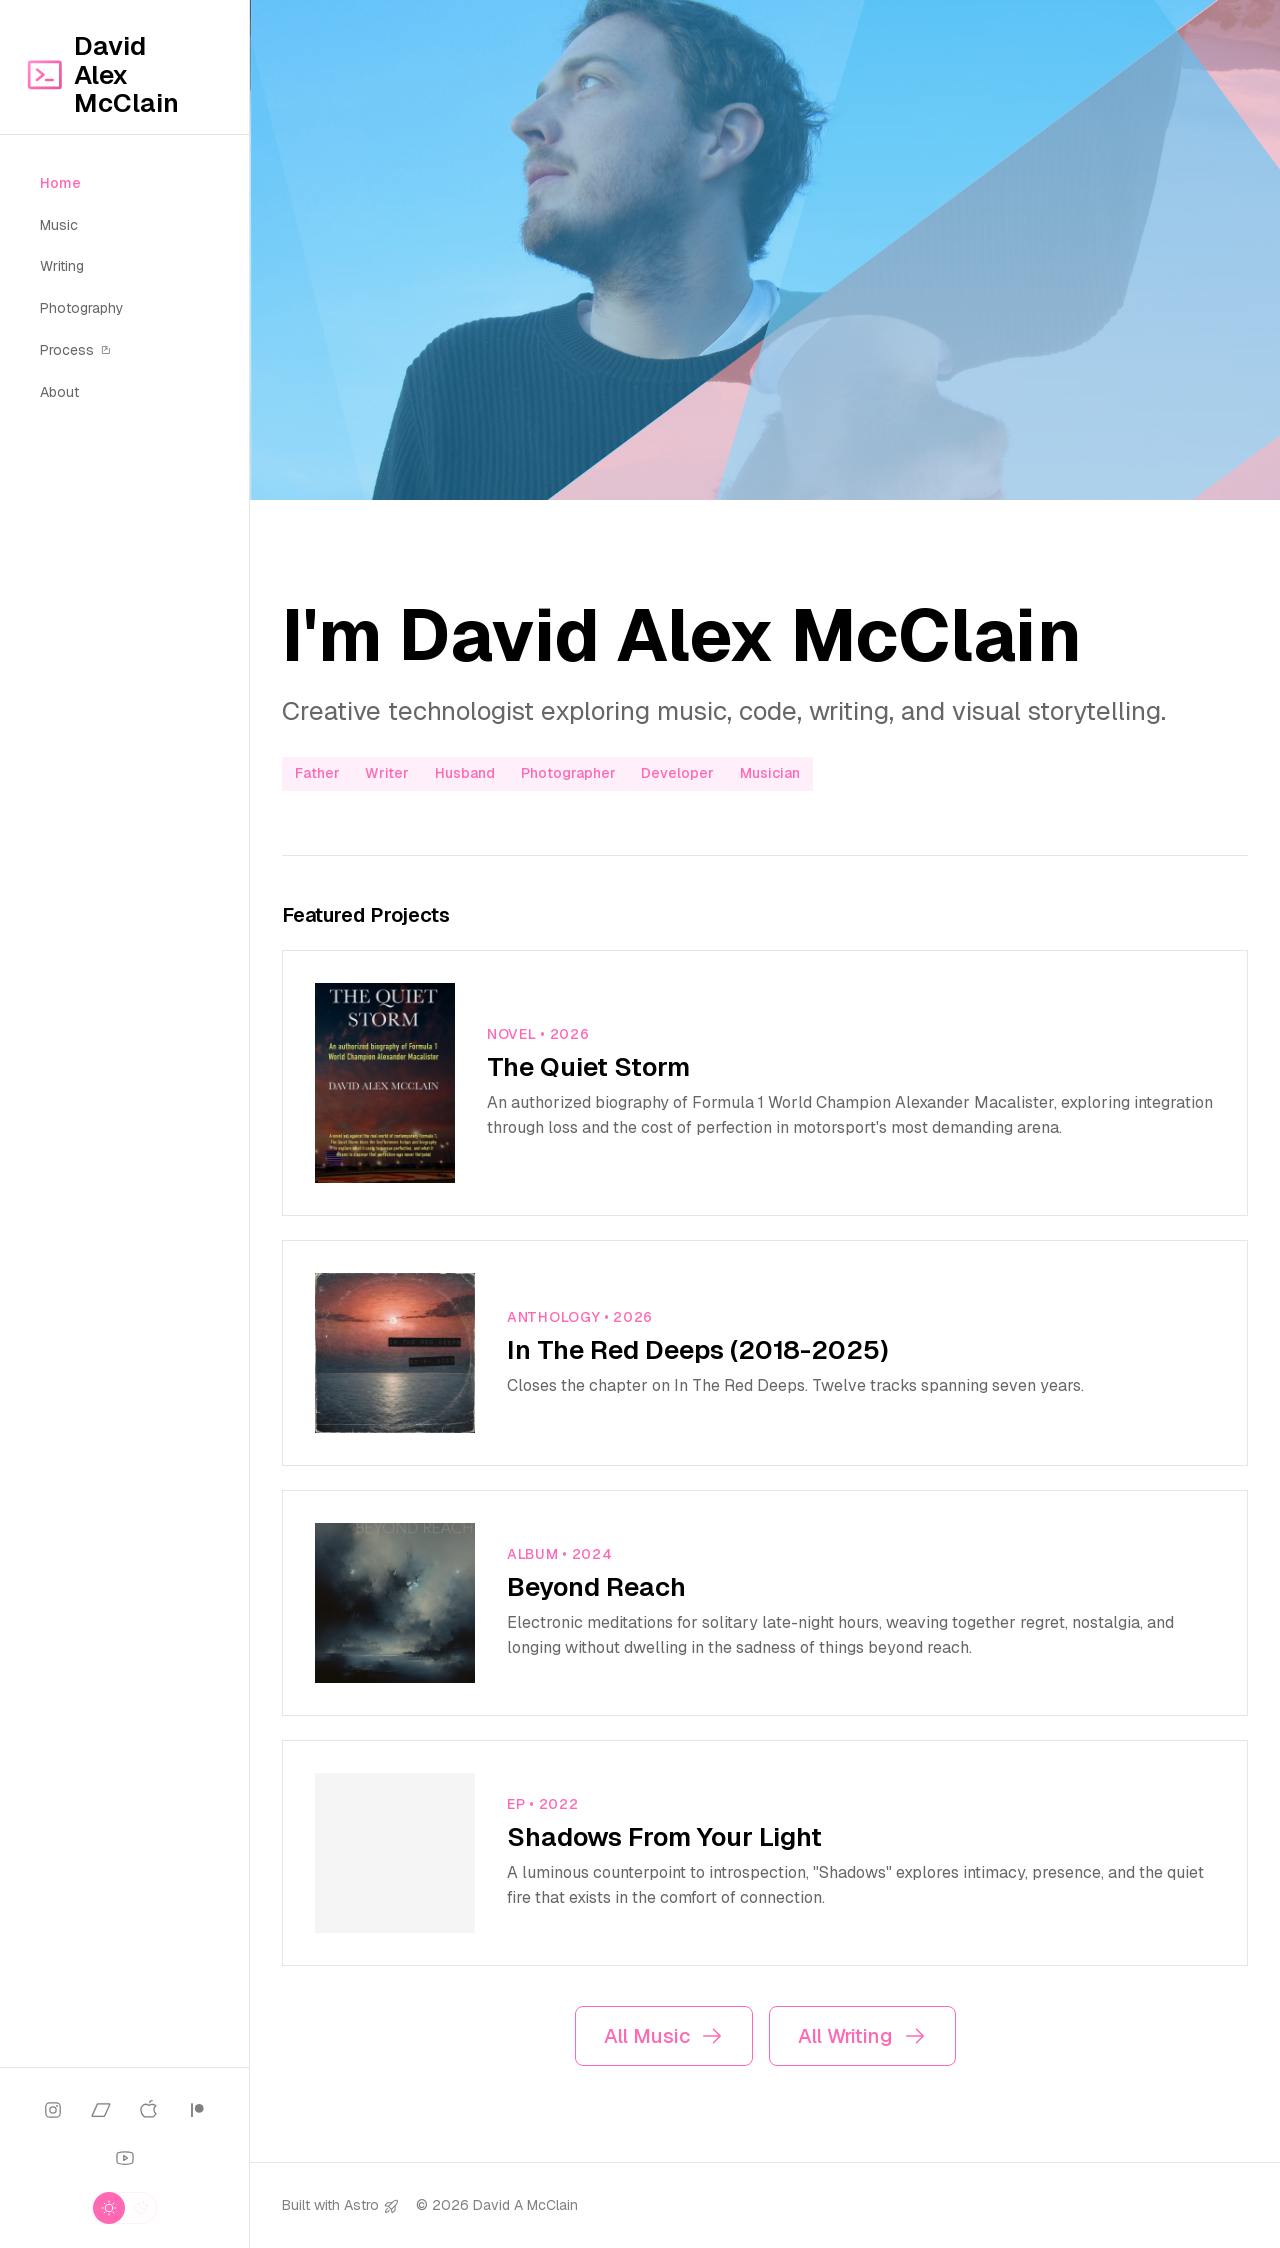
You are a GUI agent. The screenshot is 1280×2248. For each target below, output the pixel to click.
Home (60, 183)
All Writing (862, 2036)
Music (59, 225)
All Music (664, 2036)
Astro (361, 2205)
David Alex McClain (101, 75)
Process (75, 350)
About (59, 392)
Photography (82, 308)
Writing (62, 266)
